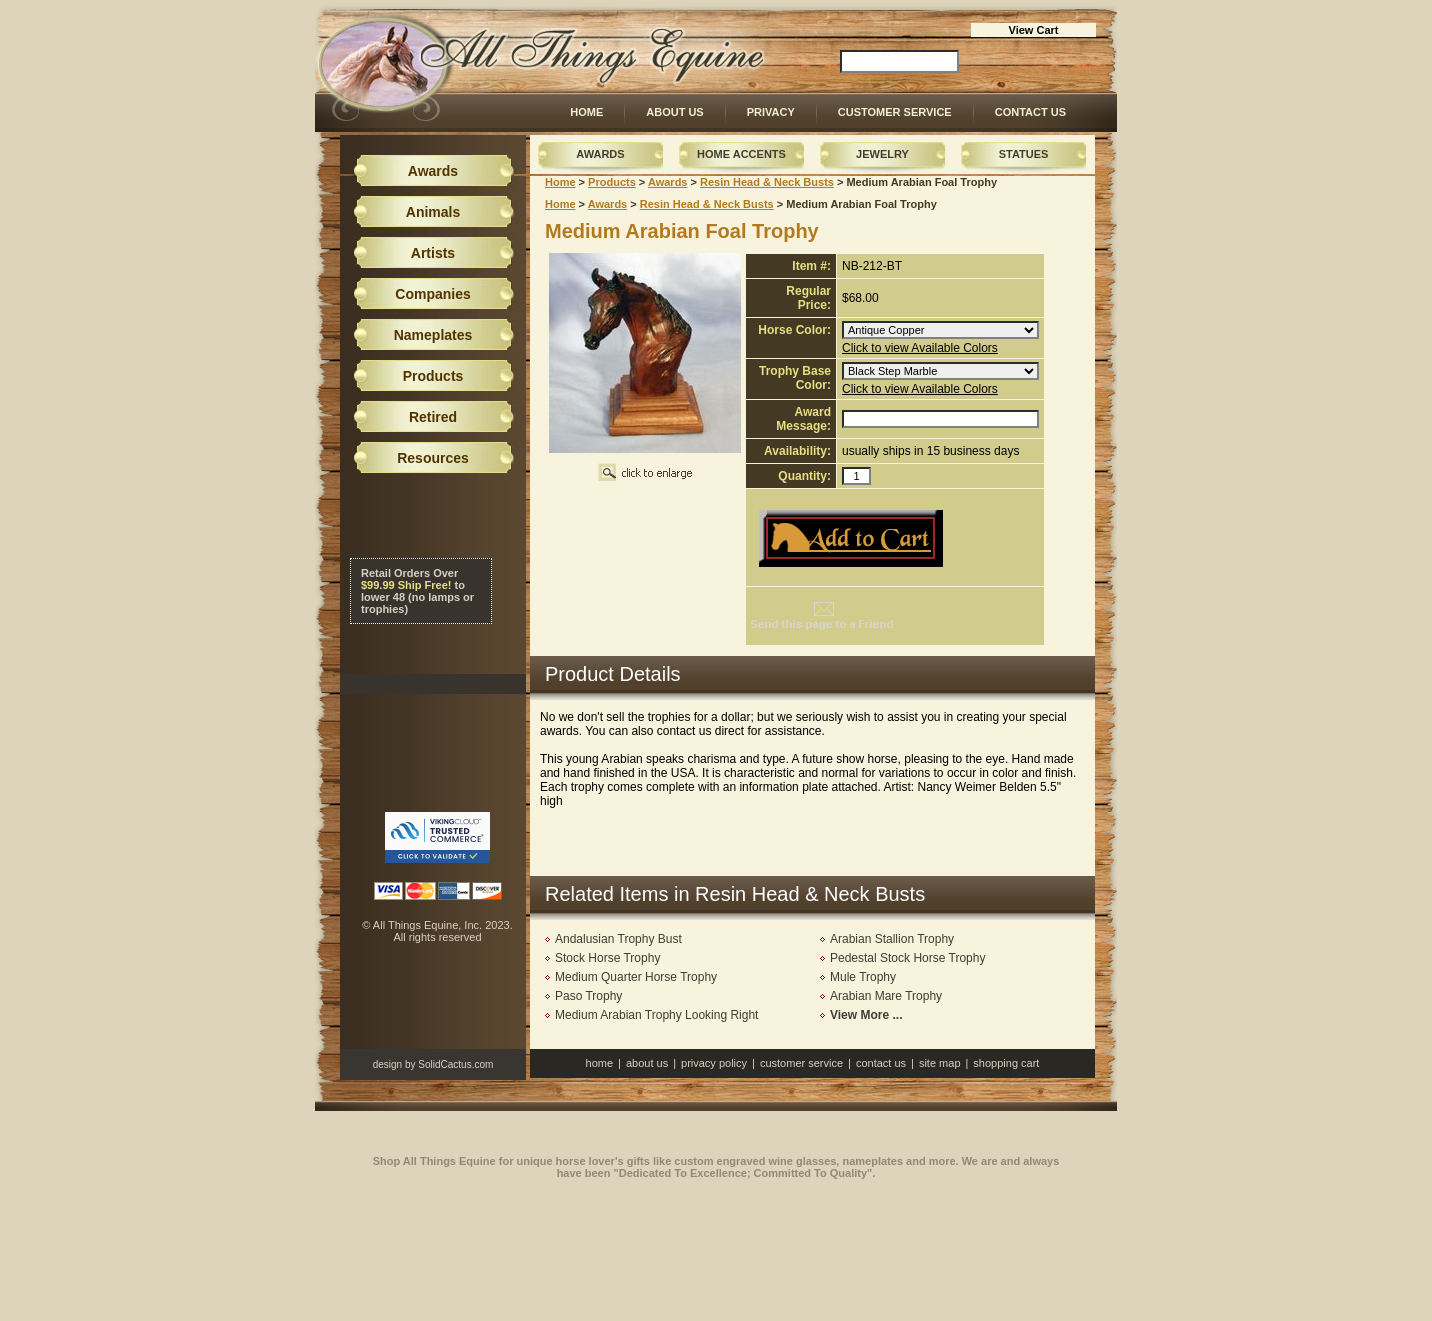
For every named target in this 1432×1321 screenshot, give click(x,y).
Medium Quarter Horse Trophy (636, 977)
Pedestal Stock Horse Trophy (907, 958)
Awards (600, 154)
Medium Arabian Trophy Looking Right (656, 1015)
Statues (1024, 154)
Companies (432, 294)
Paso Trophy (588, 996)
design (387, 1064)
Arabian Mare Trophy (886, 996)
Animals (433, 212)
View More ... (866, 1015)
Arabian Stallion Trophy (892, 939)
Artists (433, 253)
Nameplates (433, 335)
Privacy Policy (714, 1063)
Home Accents (741, 154)
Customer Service (895, 112)
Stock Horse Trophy (607, 958)
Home (586, 112)
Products (612, 182)
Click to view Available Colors (920, 348)
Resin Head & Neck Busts (767, 182)
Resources (433, 458)
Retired (433, 417)
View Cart (1034, 30)
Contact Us (1030, 112)
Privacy (771, 112)
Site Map (940, 1063)
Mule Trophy (863, 977)
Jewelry (882, 154)
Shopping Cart (1006, 1063)
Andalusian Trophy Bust (618, 939)
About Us (674, 112)
